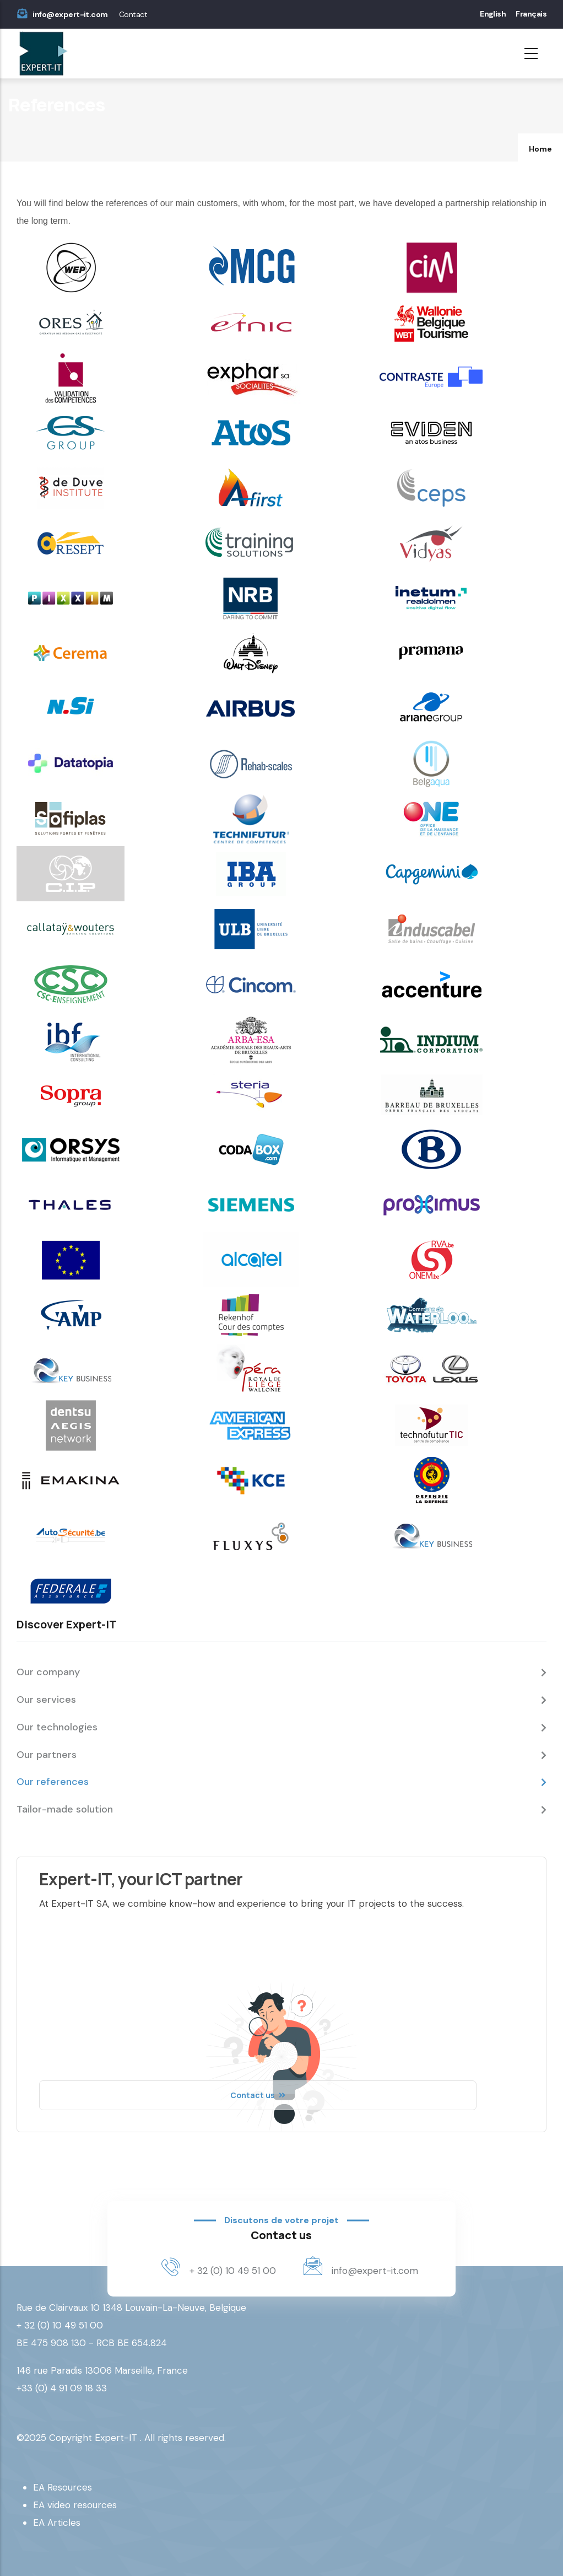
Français (531, 14)
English (493, 14)
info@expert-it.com (70, 14)
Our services (46, 1699)
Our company (48, 1672)
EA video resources (75, 2505)
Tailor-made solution (65, 1809)
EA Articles (56, 2522)
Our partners (47, 1754)
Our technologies (57, 1727)
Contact (133, 14)
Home (540, 149)
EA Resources (62, 2487)
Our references (53, 1781)
